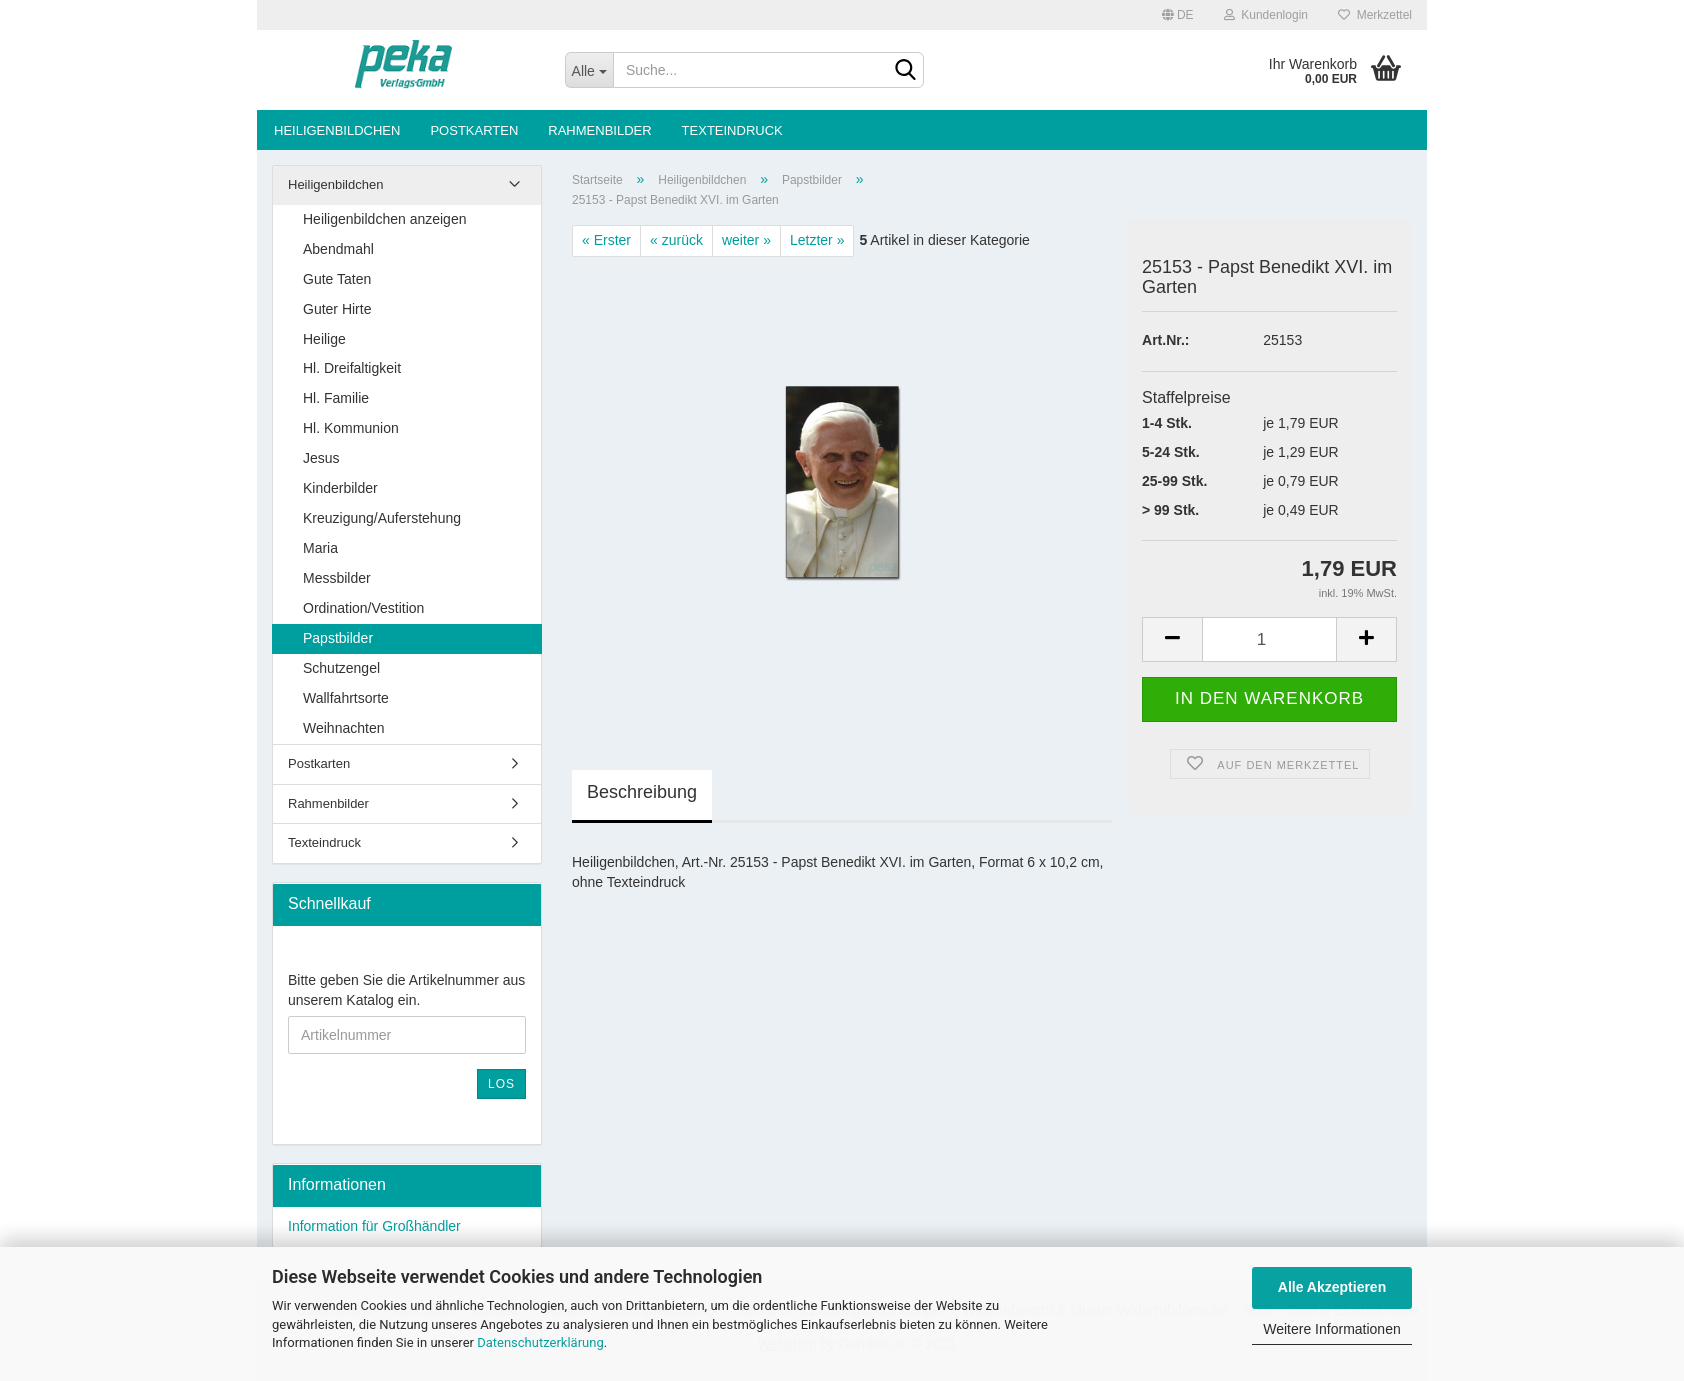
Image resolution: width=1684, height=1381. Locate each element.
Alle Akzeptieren (1332, 1287)
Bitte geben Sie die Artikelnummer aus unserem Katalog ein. (406, 990)
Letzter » (817, 240)
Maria (320, 548)
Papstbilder (338, 638)
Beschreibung (642, 792)
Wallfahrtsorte (346, 698)
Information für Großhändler (374, 1226)
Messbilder (337, 578)
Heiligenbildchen (337, 130)
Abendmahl (338, 249)
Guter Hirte (337, 309)
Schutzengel (341, 668)
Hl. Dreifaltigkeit (352, 368)
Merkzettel (1375, 15)
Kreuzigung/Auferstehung (382, 518)
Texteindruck (732, 130)
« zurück (676, 240)
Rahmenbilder (599, 130)
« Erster (606, 240)
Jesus (321, 458)
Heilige (324, 339)
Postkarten (474, 130)
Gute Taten (337, 279)
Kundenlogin (1266, 15)
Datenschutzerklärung (540, 1342)
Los (501, 1084)
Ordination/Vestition (363, 608)
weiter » (746, 240)
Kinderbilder (340, 488)
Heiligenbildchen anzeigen (384, 219)
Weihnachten (343, 728)
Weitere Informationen (1331, 1329)
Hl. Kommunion (351, 428)
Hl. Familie (336, 398)
